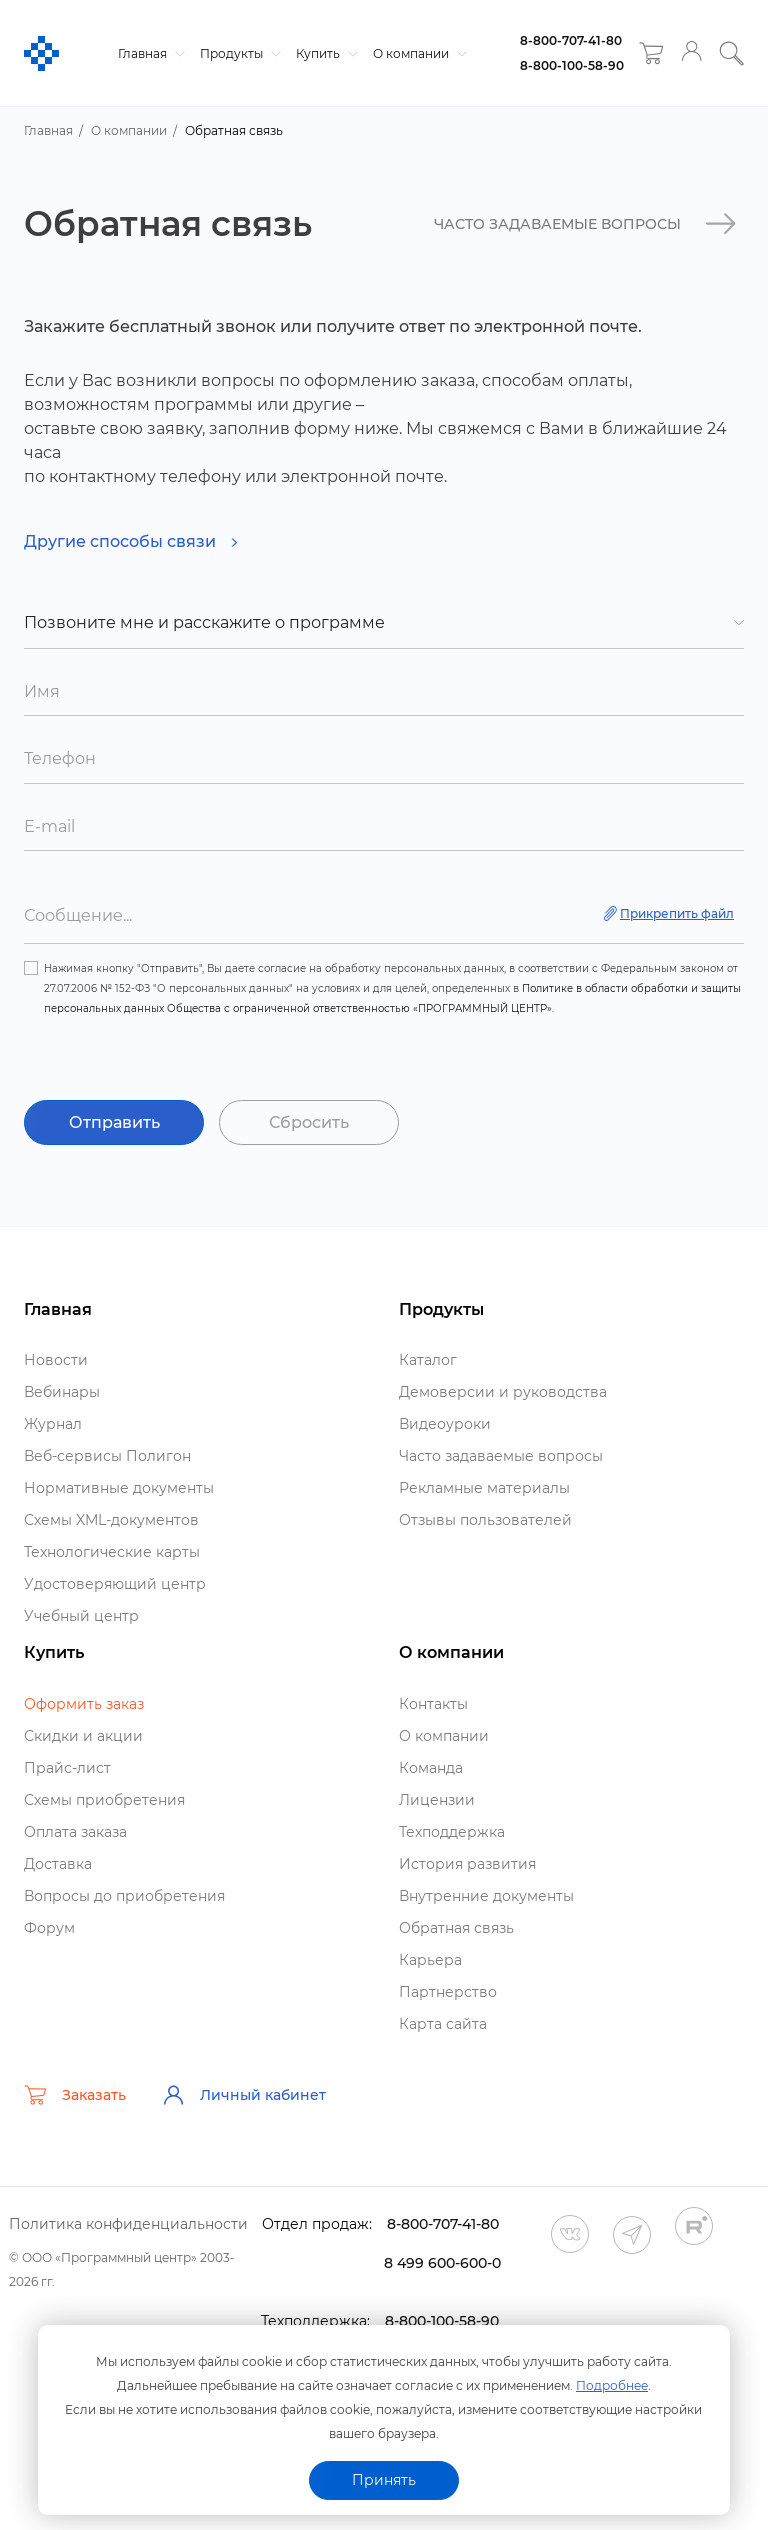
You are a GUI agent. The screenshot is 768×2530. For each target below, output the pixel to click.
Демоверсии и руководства (503, 1392)
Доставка (58, 1864)
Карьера (430, 1960)
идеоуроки (445, 1424)
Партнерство (448, 1992)
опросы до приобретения (124, 1896)
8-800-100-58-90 (572, 65)
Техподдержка (452, 1832)
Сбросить (309, 1122)
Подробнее (612, 2385)
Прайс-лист (67, 1768)
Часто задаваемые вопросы (501, 1456)
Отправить (114, 1122)
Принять (384, 2480)
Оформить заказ (84, 1704)
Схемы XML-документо (111, 1520)
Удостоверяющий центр (115, 1584)
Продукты (238, 53)
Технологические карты (112, 1552)
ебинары (62, 1392)
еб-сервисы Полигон (107, 1456)
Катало (428, 1360)
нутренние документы (486, 1896)
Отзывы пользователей (485, 1520)
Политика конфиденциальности (128, 2224)
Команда (431, 1768)
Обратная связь (456, 1928)
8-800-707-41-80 (571, 40)
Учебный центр (81, 1616)
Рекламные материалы (484, 1488)
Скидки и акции (83, 1736)
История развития (467, 1864)
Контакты (433, 1704)
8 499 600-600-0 (442, 2263)
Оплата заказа (75, 1832)
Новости (56, 1360)
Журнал (53, 1424)
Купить (324, 53)
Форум (49, 1928)
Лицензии (437, 1800)
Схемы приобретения (104, 1800)
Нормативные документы (119, 1488)
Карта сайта (443, 2024)
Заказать (75, 2095)
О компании (417, 53)
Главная (149, 53)
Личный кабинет (244, 2095)
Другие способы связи (131, 541)
